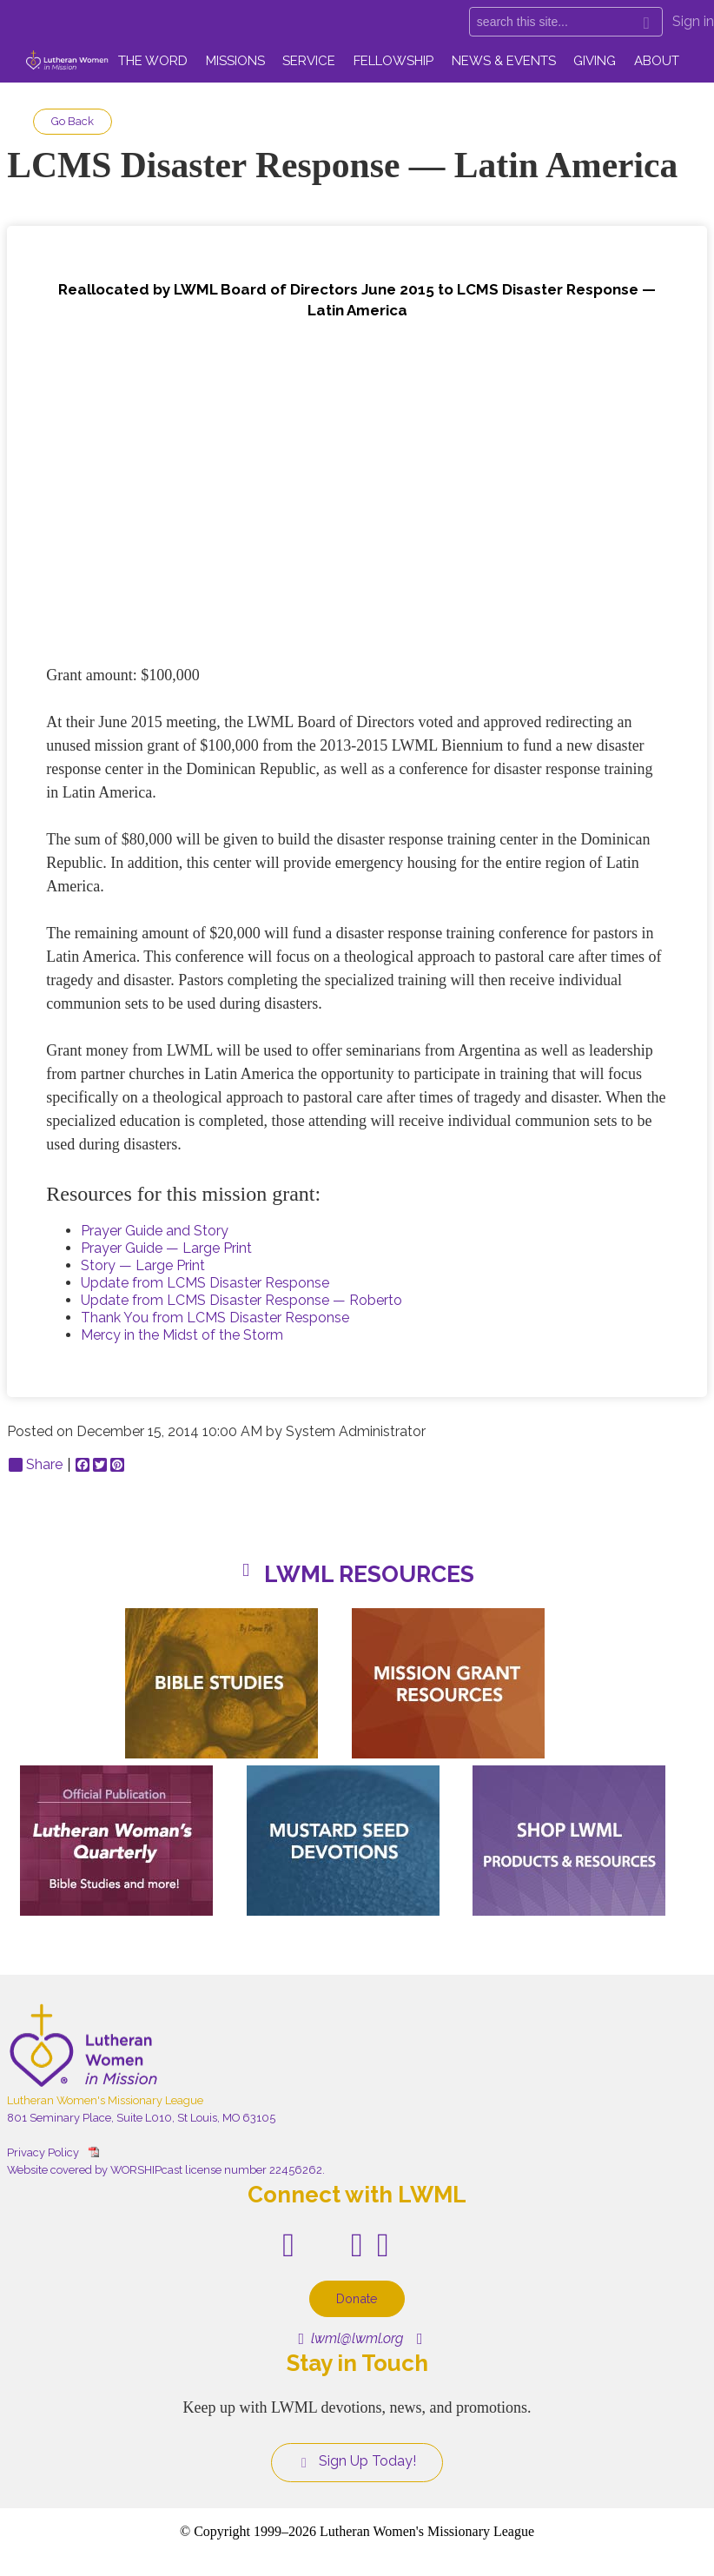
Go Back (72, 121)
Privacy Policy (43, 2152)
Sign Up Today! (357, 2461)
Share (36, 1465)
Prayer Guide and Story (154, 1230)
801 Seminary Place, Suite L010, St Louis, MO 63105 (141, 2117)
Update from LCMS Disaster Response (205, 1283)
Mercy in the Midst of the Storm (182, 1335)
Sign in (693, 21)
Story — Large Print (143, 1265)
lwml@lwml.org (350, 2338)
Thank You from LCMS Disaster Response (215, 1317)
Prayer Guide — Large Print (166, 1248)
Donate (357, 2298)
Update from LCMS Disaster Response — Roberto (241, 1300)
